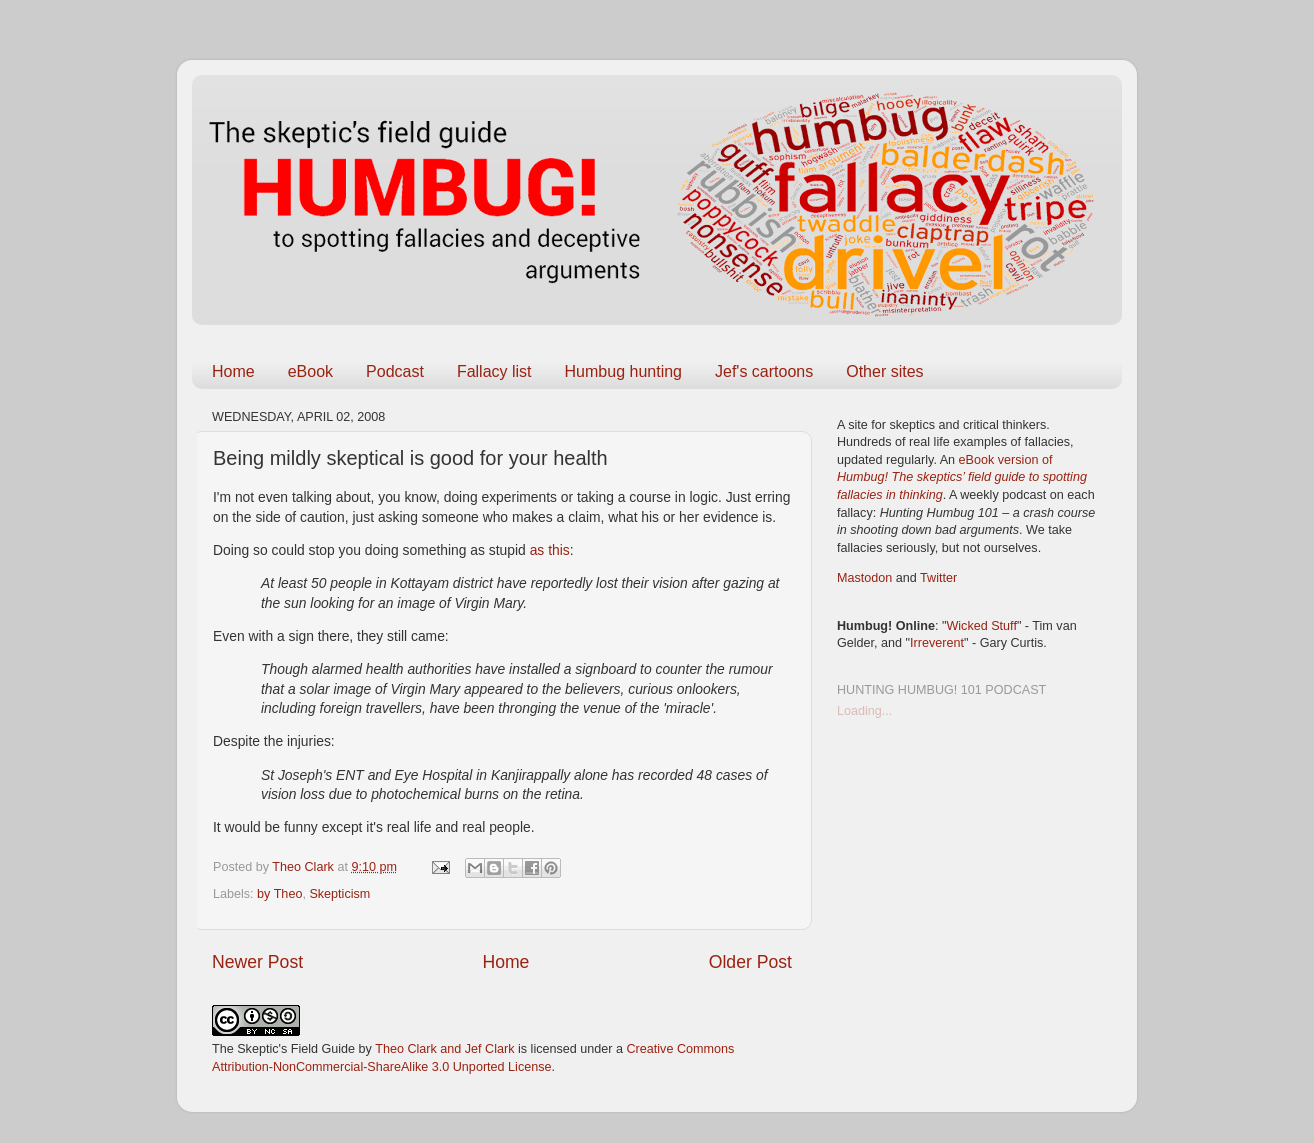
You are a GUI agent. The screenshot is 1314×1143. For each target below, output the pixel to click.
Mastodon (864, 578)
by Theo (279, 894)
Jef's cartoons (764, 371)
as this (550, 550)
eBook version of (962, 477)
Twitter (938, 578)
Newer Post (257, 962)
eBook (310, 371)
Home (233, 371)
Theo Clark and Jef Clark (444, 1049)
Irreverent (937, 643)
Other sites (884, 371)
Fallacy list (494, 371)
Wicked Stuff (981, 626)
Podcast (395, 371)
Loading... (864, 711)
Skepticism (339, 894)
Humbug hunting (623, 371)
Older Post (750, 962)
